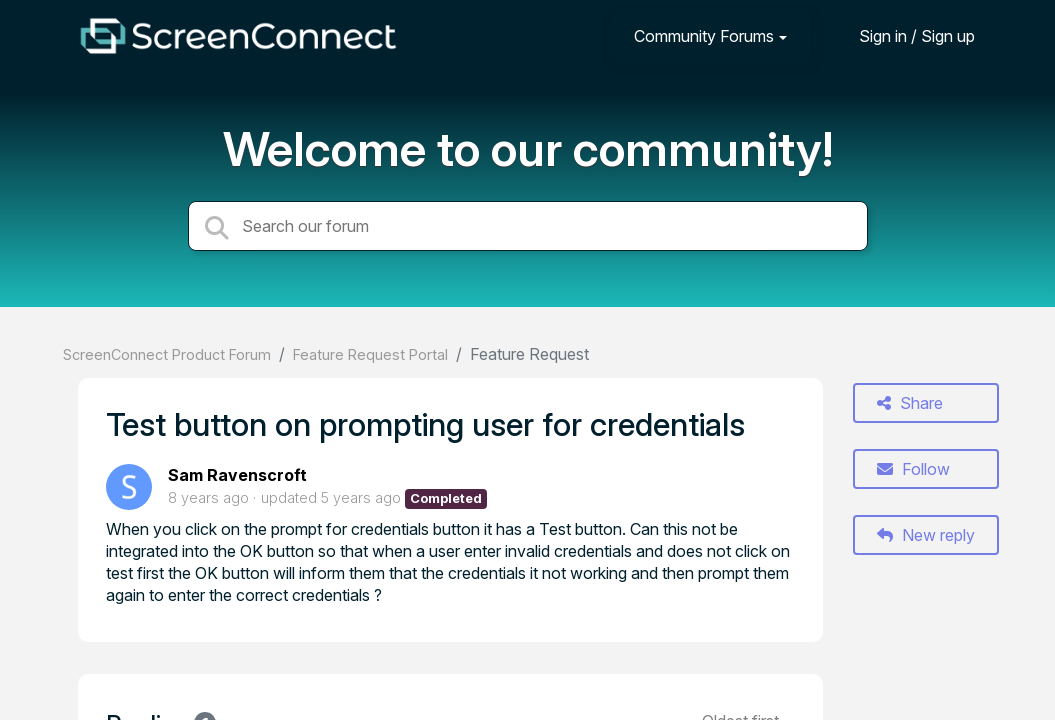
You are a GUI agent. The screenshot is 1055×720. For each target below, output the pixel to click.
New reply (926, 535)
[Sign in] (902, 35)
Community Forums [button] (704, 36)
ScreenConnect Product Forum (167, 354)
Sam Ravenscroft (237, 475)
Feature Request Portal (370, 354)
